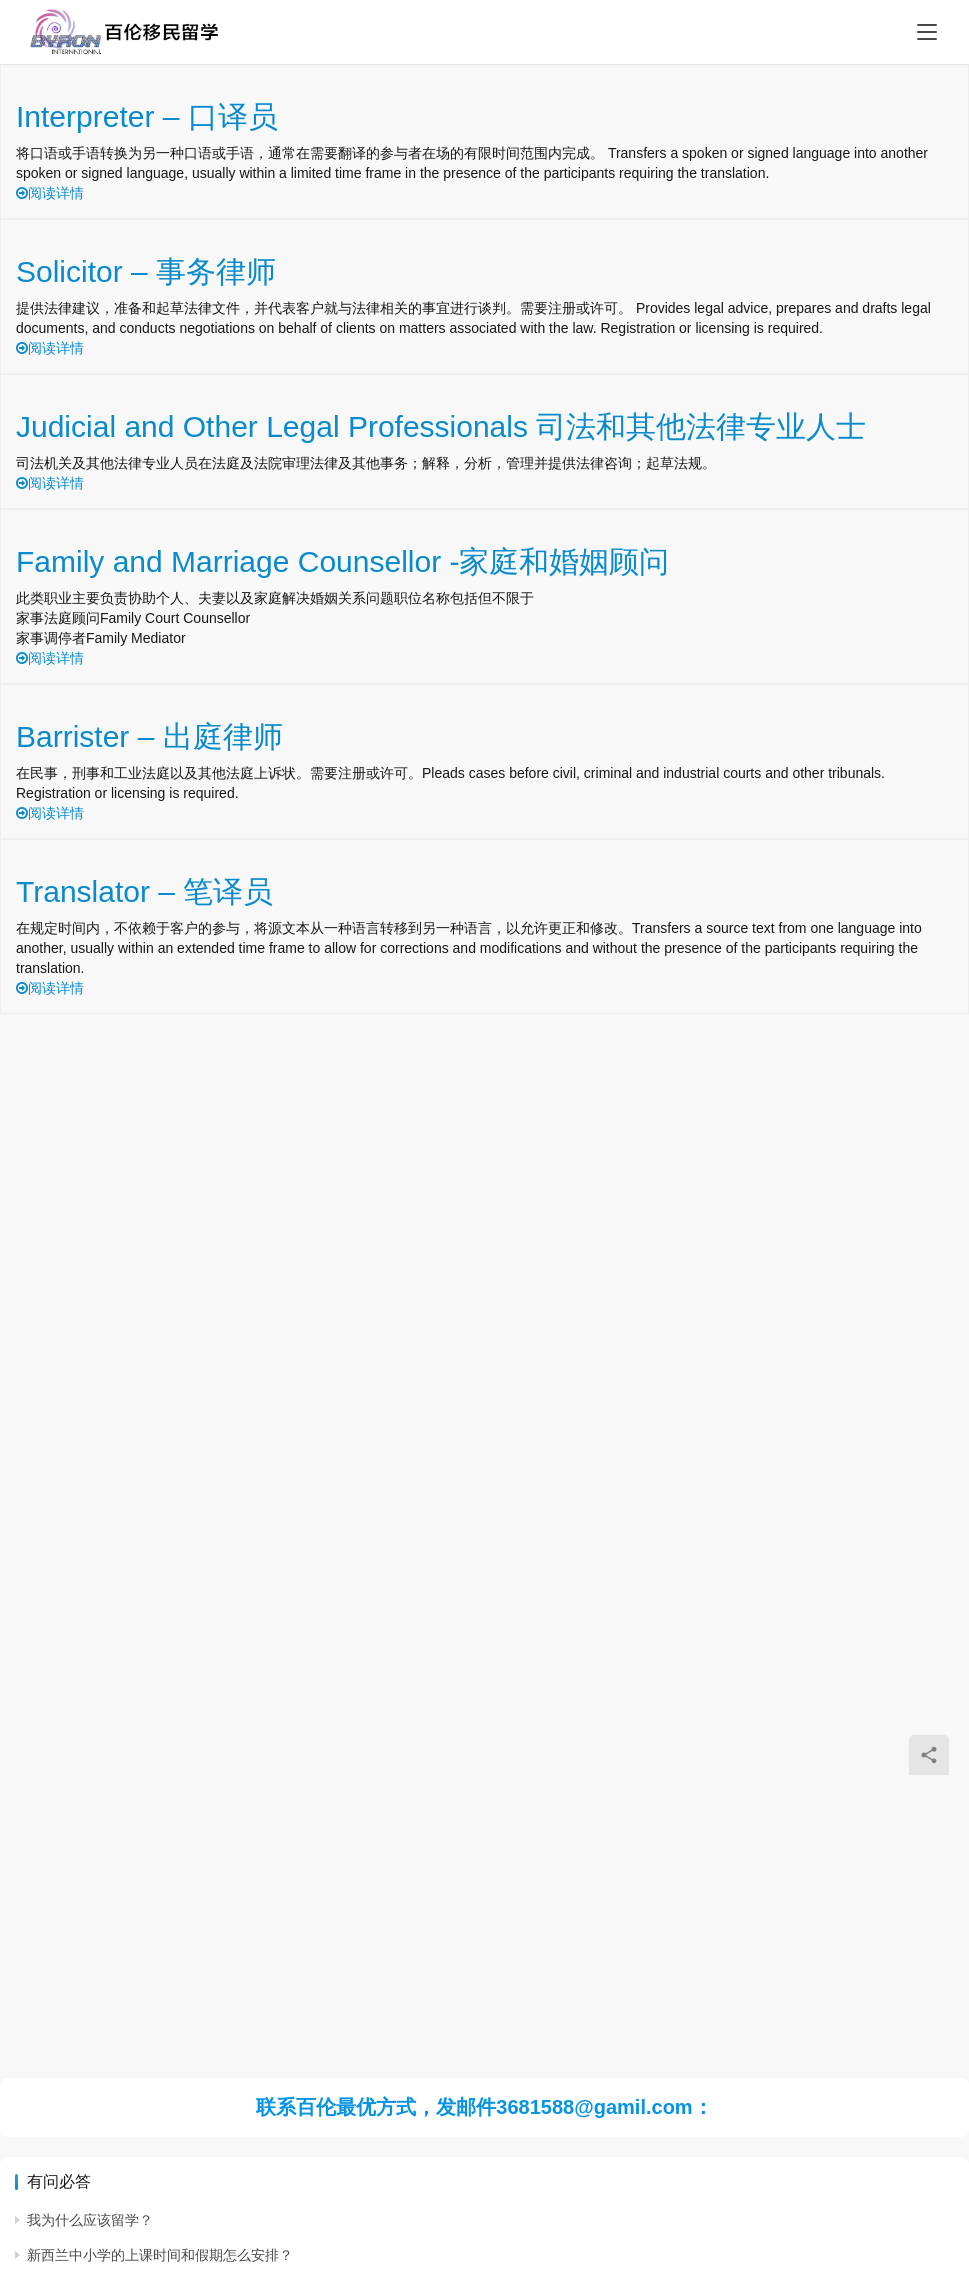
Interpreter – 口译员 (147, 116)
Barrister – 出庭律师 (149, 736)
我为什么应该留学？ (90, 2220)
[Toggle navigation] (927, 32)
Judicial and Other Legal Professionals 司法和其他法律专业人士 (441, 426)
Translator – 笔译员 (144, 891)
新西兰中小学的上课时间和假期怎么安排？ (160, 2255)
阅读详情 (50, 193)
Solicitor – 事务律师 (146, 271)
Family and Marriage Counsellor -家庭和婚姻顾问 (343, 561)
